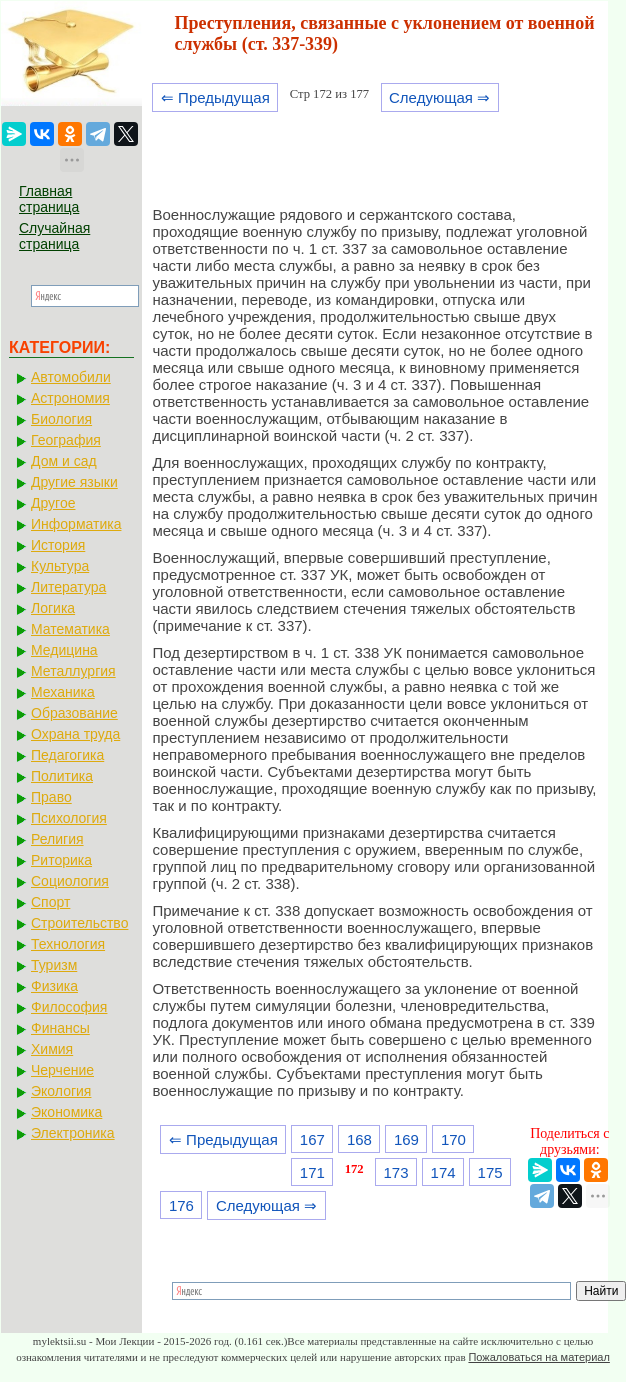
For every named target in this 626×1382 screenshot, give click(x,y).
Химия (52, 1049)
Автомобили (71, 377)
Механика (63, 692)
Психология (69, 818)
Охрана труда (75, 734)
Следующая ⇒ (439, 97)
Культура (60, 566)
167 (312, 1139)
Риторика (61, 860)
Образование (74, 713)
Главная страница (49, 199)
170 (453, 1139)
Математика (70, 629)
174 (443, 1172)
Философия (69, 1007)
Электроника (73, 1133)
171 (312, 1172)
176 (181, 1205)
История (58, 545)
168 (359, 1139)
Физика (54, 986)
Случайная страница (54, 236)
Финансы (60, 1028)
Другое (53, 503)
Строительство (79, 923)
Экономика (66, 1112)
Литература (68, 587)
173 (396, 1172)
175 (490, 1172)
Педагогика (67, 755)
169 (406, 1139)
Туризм (54, 965)
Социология (70, 881)
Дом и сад (64, 461)
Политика (62, 776)
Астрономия (70, 398)
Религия (57, 839)
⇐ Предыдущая (215, 97)
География (66, 440)
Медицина (64, 650)
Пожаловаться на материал (538, 1357)
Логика (53, 608)
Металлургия (73, 671)
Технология (68, 944)
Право (51, 797)
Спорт (50, 902)
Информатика (76, 524)
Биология (61, 419)
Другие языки (74, 482)
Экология (61, 1091)
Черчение (62, 1070)
